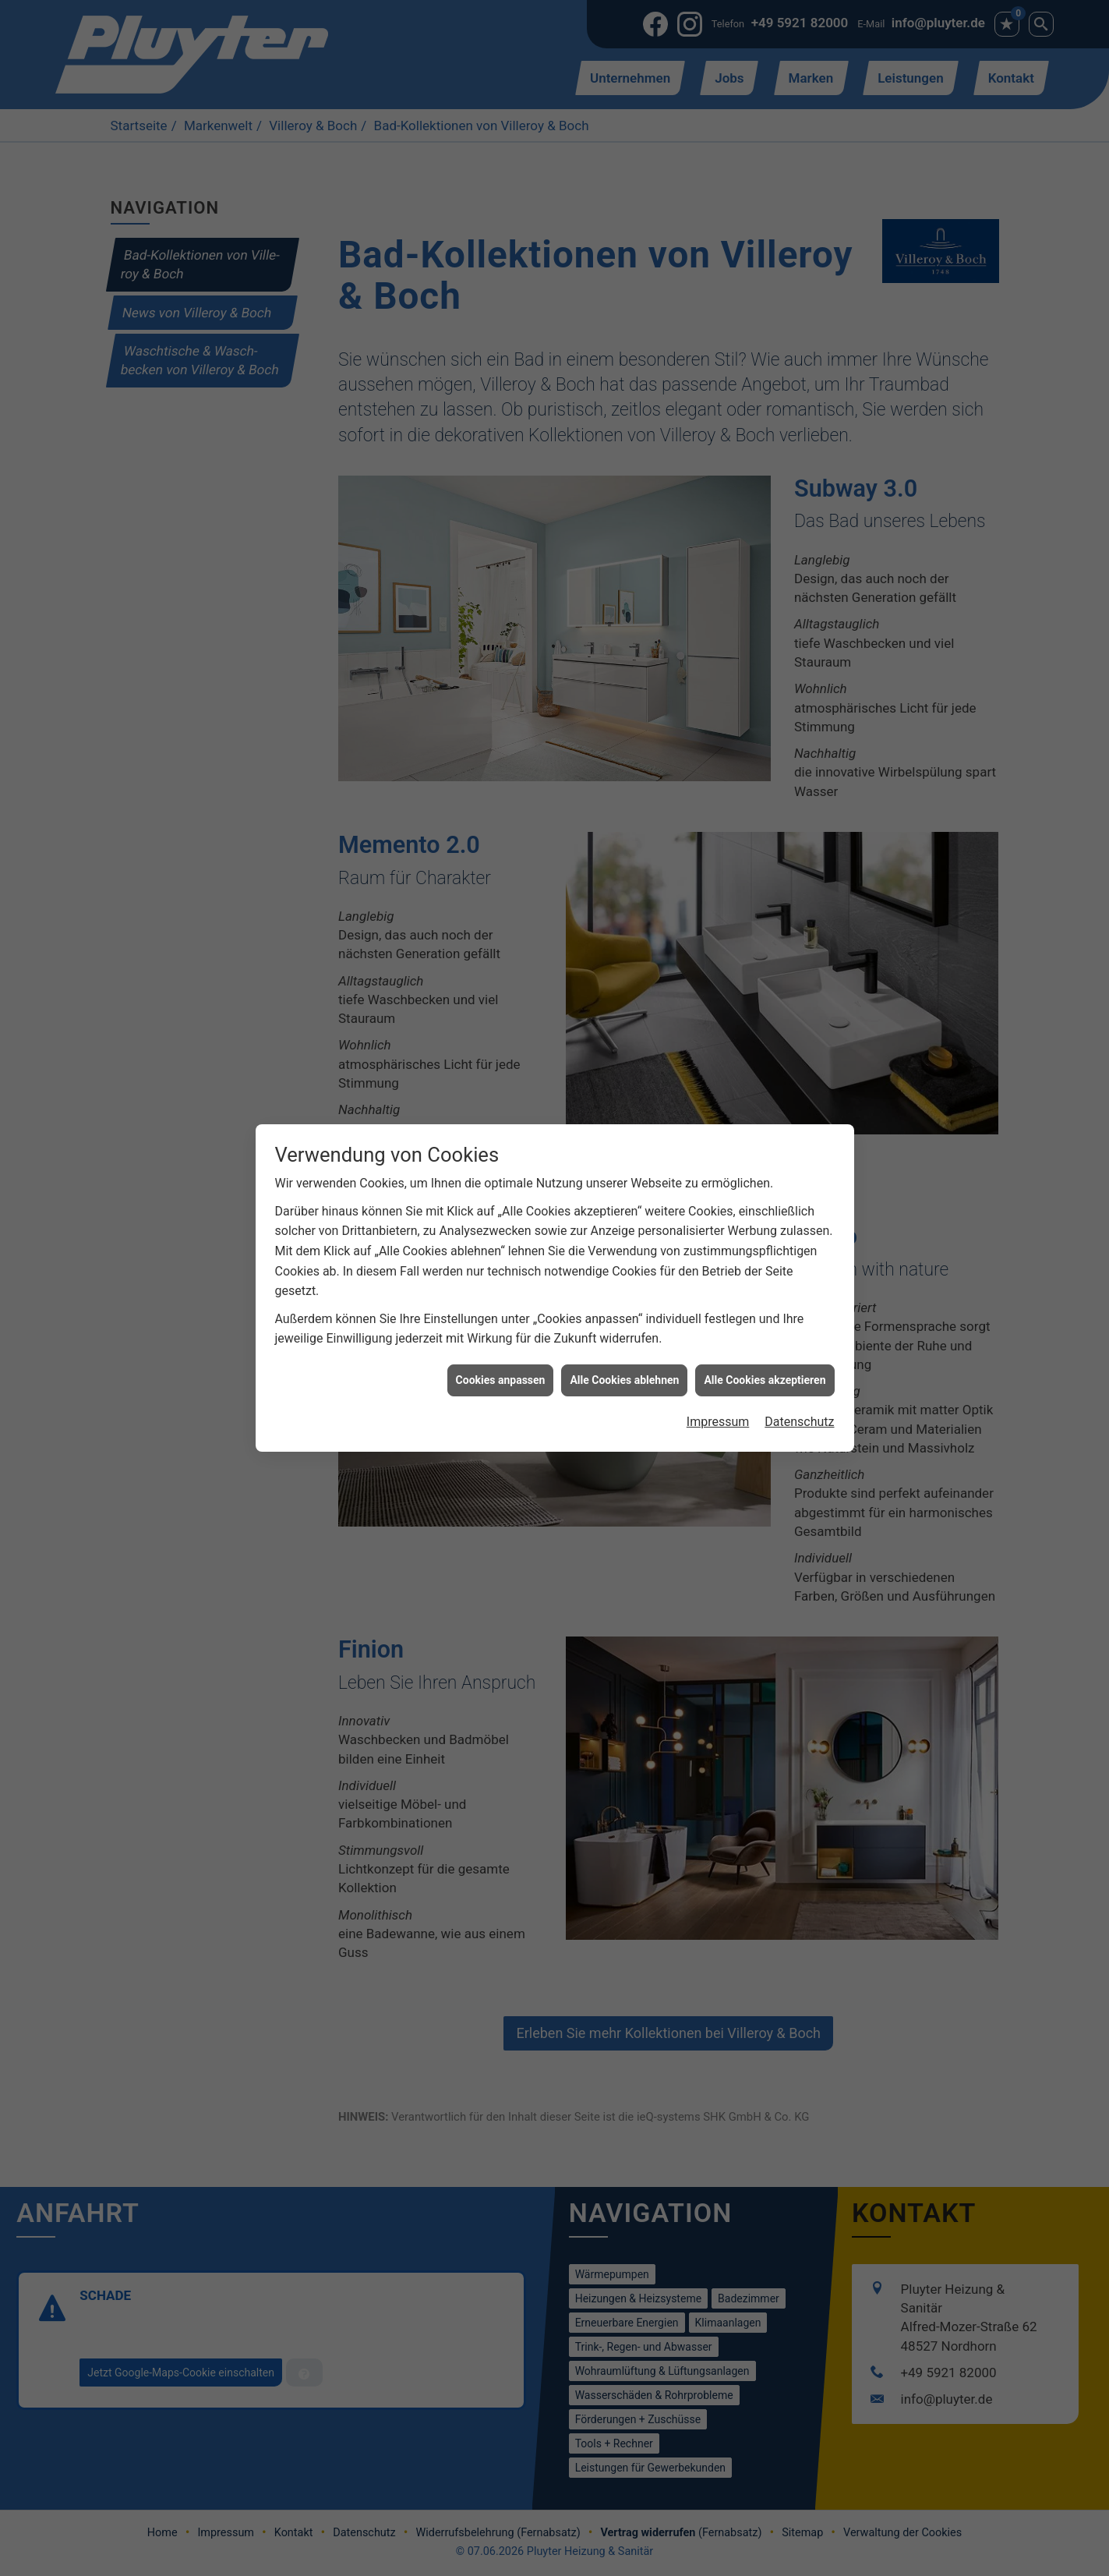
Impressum (718, 1261)
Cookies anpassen (501, 1219)
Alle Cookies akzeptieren (764, 1219)
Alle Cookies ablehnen (624, 1219)
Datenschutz (799, 1261)
